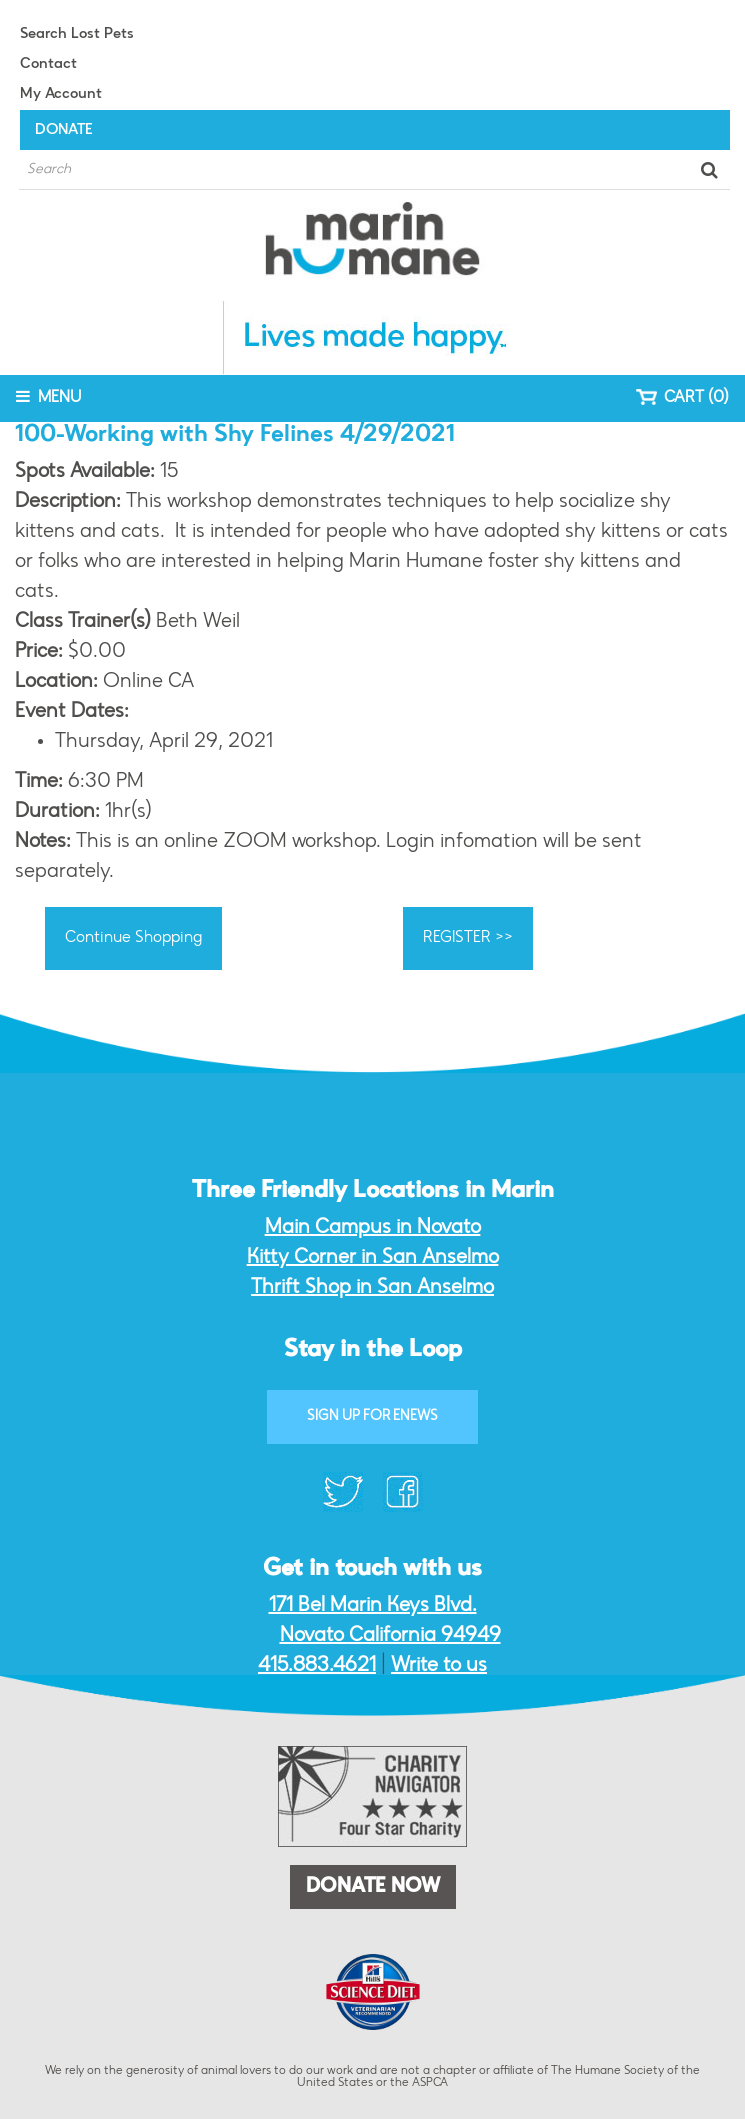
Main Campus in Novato (373, 1228)
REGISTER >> (468, 938)
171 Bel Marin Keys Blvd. (373, 1606)
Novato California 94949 (390, 1636)
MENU (48, 397)
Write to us (439, 1666)
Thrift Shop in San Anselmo (372, 1288)
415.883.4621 (317, 1666)
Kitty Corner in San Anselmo (373, 1258)
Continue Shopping (133, 938)
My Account (61, 94)
